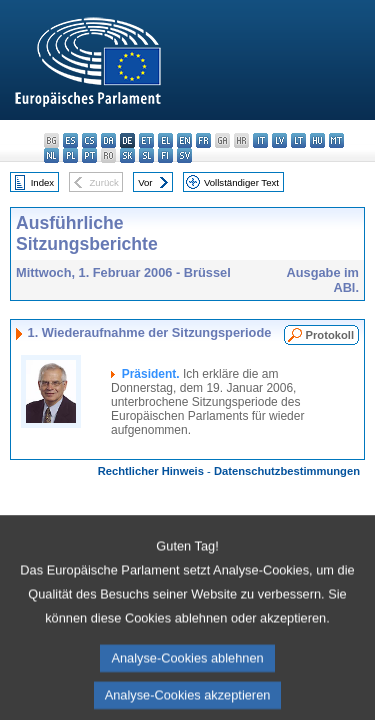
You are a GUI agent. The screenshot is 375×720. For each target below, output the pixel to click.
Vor (145, 182)
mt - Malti (336, 140)
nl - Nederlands (51, 155)
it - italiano (260, 140)
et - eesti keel (146, 140)
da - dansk (108, 140)
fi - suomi (165, 155)
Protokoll (330, 335)
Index (42, 182)
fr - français (203, 140)
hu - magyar (317, 140)
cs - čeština (89, 140)
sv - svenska (184, 155)
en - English (184, 140)
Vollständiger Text (241, 182)
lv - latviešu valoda (279, 140)
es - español (70, 140)
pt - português (89, 155)
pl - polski (70, 155)
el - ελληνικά (165, 140)
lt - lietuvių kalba (298, 140)
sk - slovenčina (127, 155)
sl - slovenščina (146, 155)
